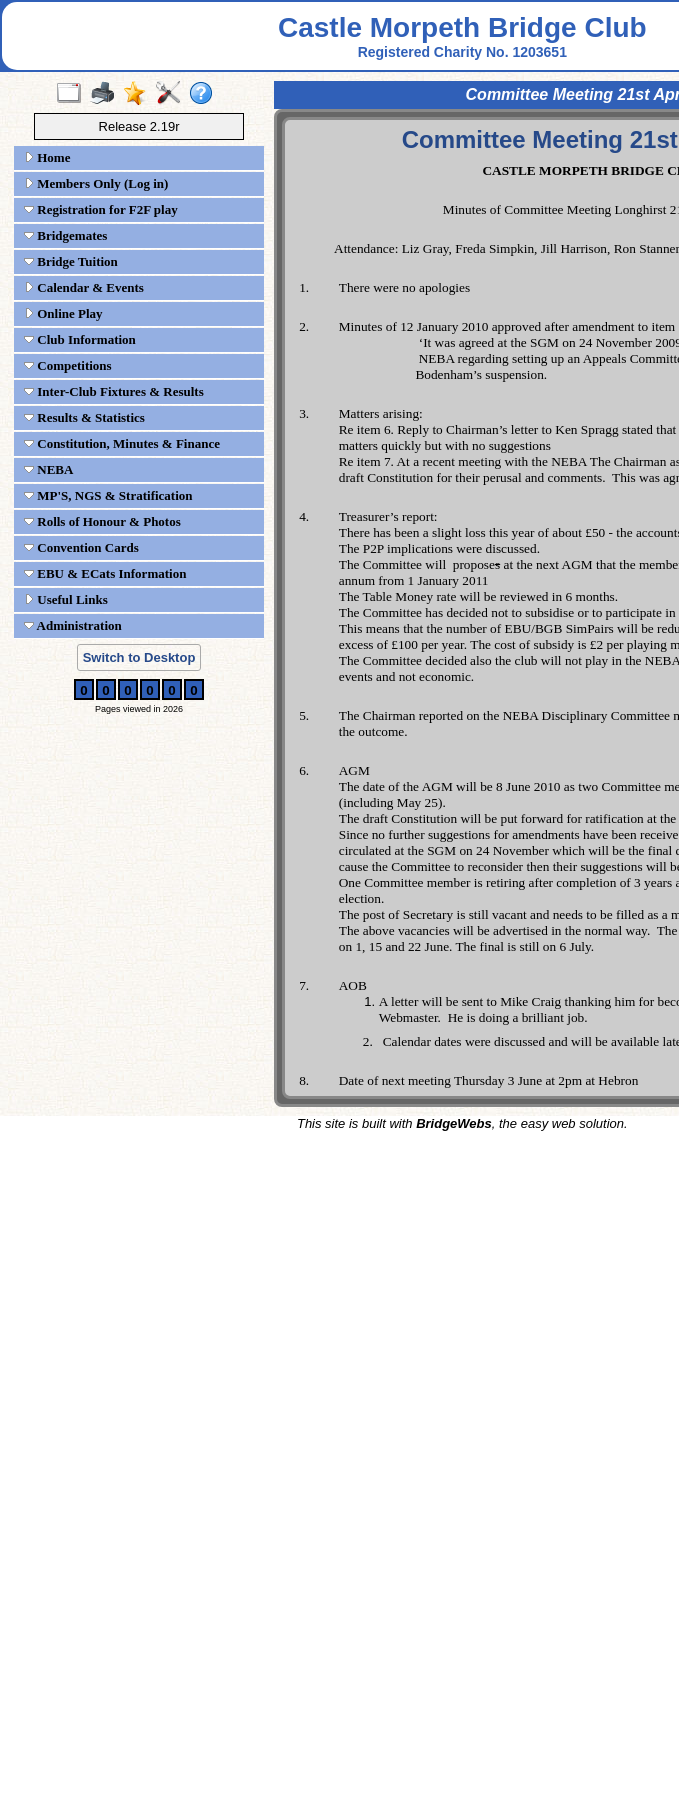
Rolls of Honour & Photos (102, 521)
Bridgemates (65, 235)
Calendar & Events (84, 287)
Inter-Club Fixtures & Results (114, 391)
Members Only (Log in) (96, 183)
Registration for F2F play (101, 209)
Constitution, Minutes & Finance (122, 443)
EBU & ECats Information (105, 573)
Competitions (68, 365)
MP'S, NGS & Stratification (108, 495)
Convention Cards (81, 547)
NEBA (48, 469)
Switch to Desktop (139, 657)
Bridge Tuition (71, 261)
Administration (73, 625)
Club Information (80, 339)
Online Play (63, 313)
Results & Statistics (84, 417)
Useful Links (66, 599)
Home (47, 157)
